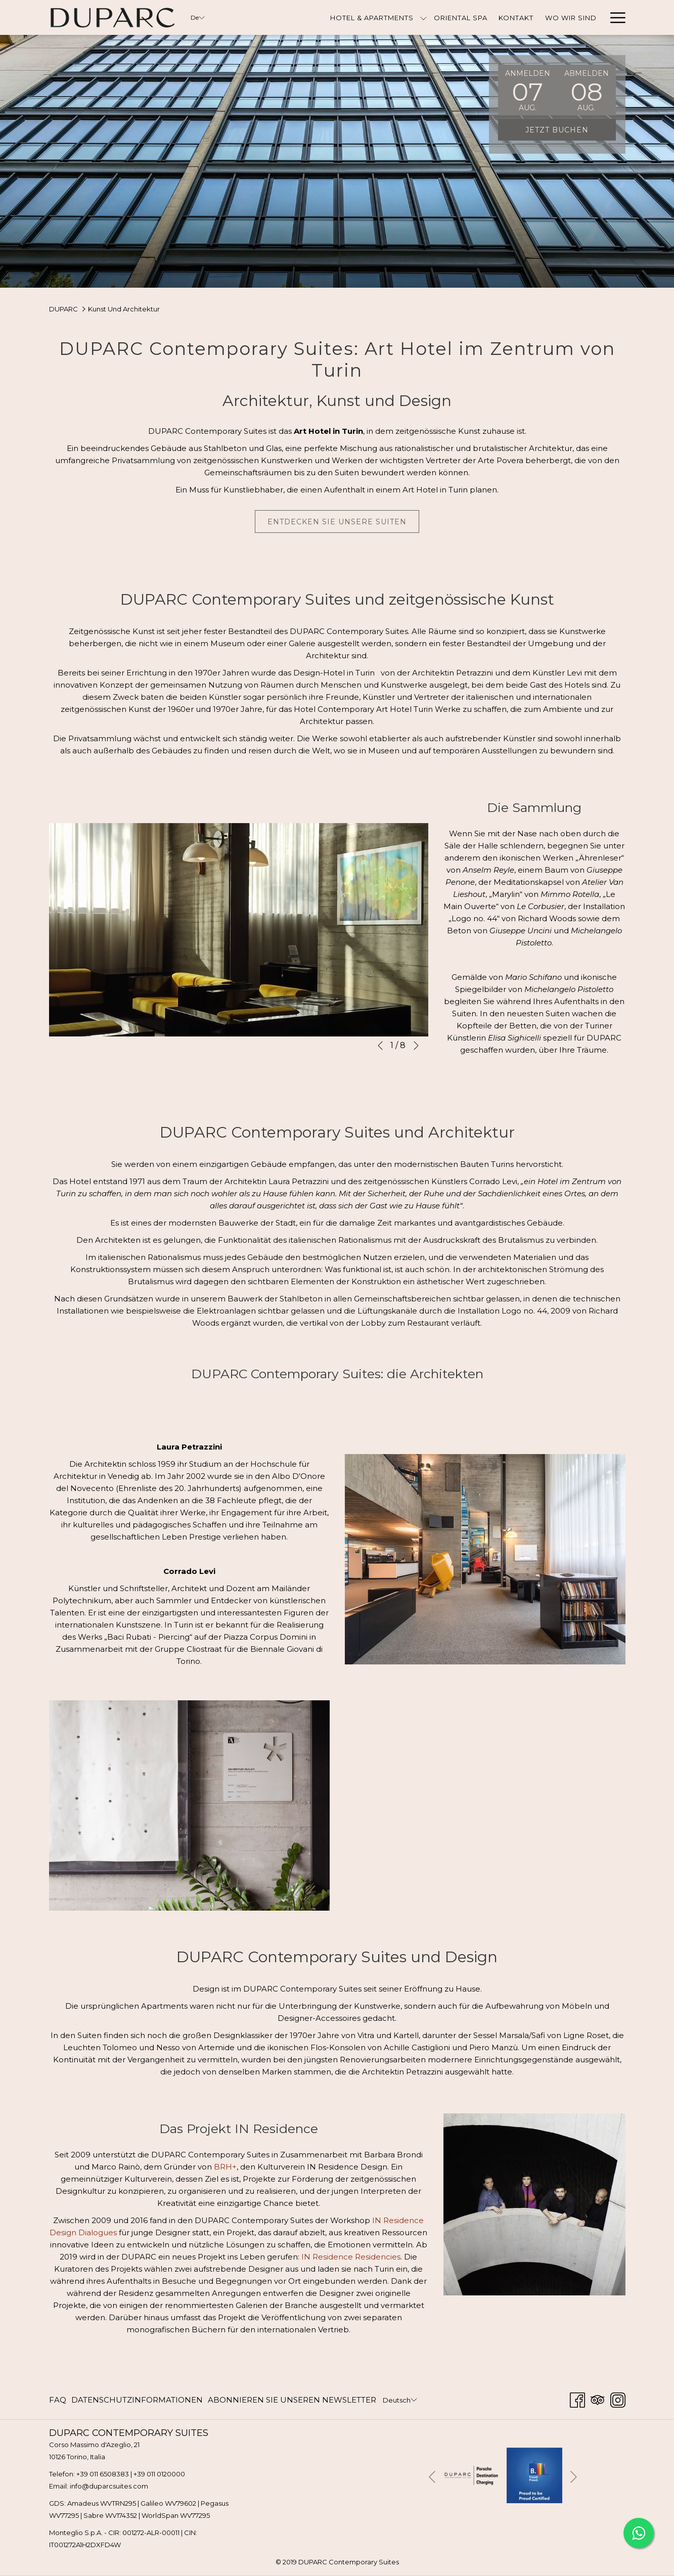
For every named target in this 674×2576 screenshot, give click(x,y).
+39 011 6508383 (102, 2474)
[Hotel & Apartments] (372, 17)
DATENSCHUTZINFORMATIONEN (137, 2400)
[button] (527, 90)
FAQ (57, 2400)
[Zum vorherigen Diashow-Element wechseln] (380, 1045)
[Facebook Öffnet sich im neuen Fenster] (577, 2398)
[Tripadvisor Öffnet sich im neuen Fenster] (597, 2398)
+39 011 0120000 (159, 2474)
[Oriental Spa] (460, 17)
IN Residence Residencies (350, 2257)
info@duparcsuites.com (109, 2486)
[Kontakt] (516, 17)
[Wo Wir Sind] (571, 17)
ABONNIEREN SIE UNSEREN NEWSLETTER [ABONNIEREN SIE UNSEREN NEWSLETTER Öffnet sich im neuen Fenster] (292, 2401)
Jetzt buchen (557, 129)
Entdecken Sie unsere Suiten (337, 521)
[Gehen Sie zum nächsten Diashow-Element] (416, 1045)
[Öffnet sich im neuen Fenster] (471, 2474)
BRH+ (225, 2167)
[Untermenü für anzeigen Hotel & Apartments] (423, 17)
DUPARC (63, 309)
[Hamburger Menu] (614, 17)
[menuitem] (59, 2400)
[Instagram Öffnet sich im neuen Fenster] (617, 2398)
